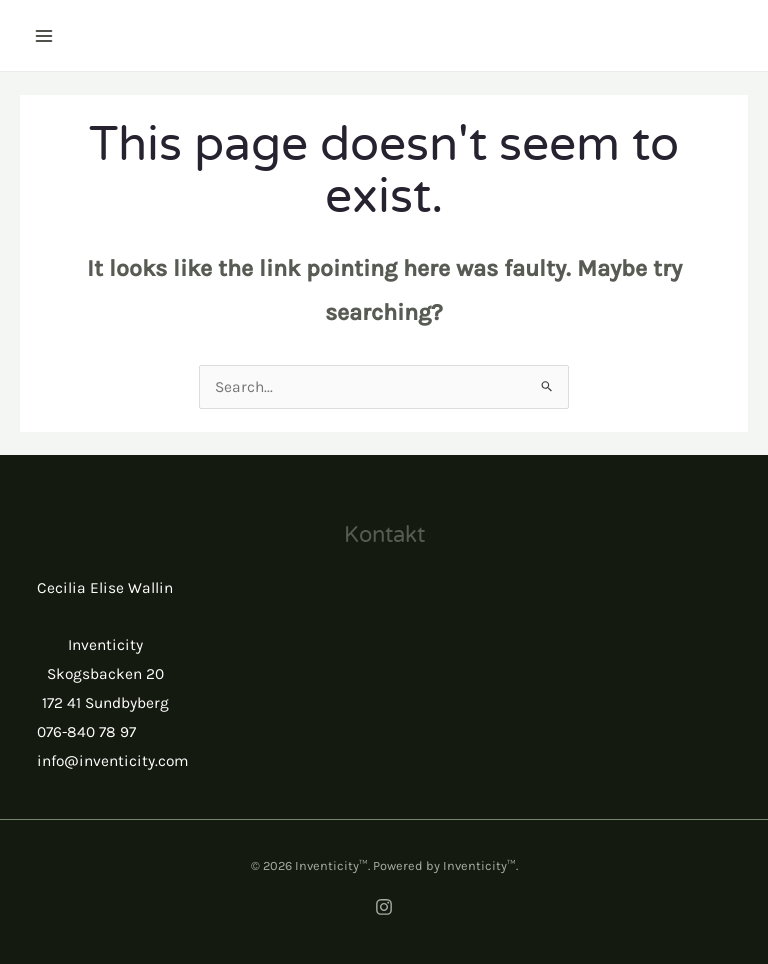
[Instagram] (384, 907)
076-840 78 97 (86, 732)
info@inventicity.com (113, 761)
